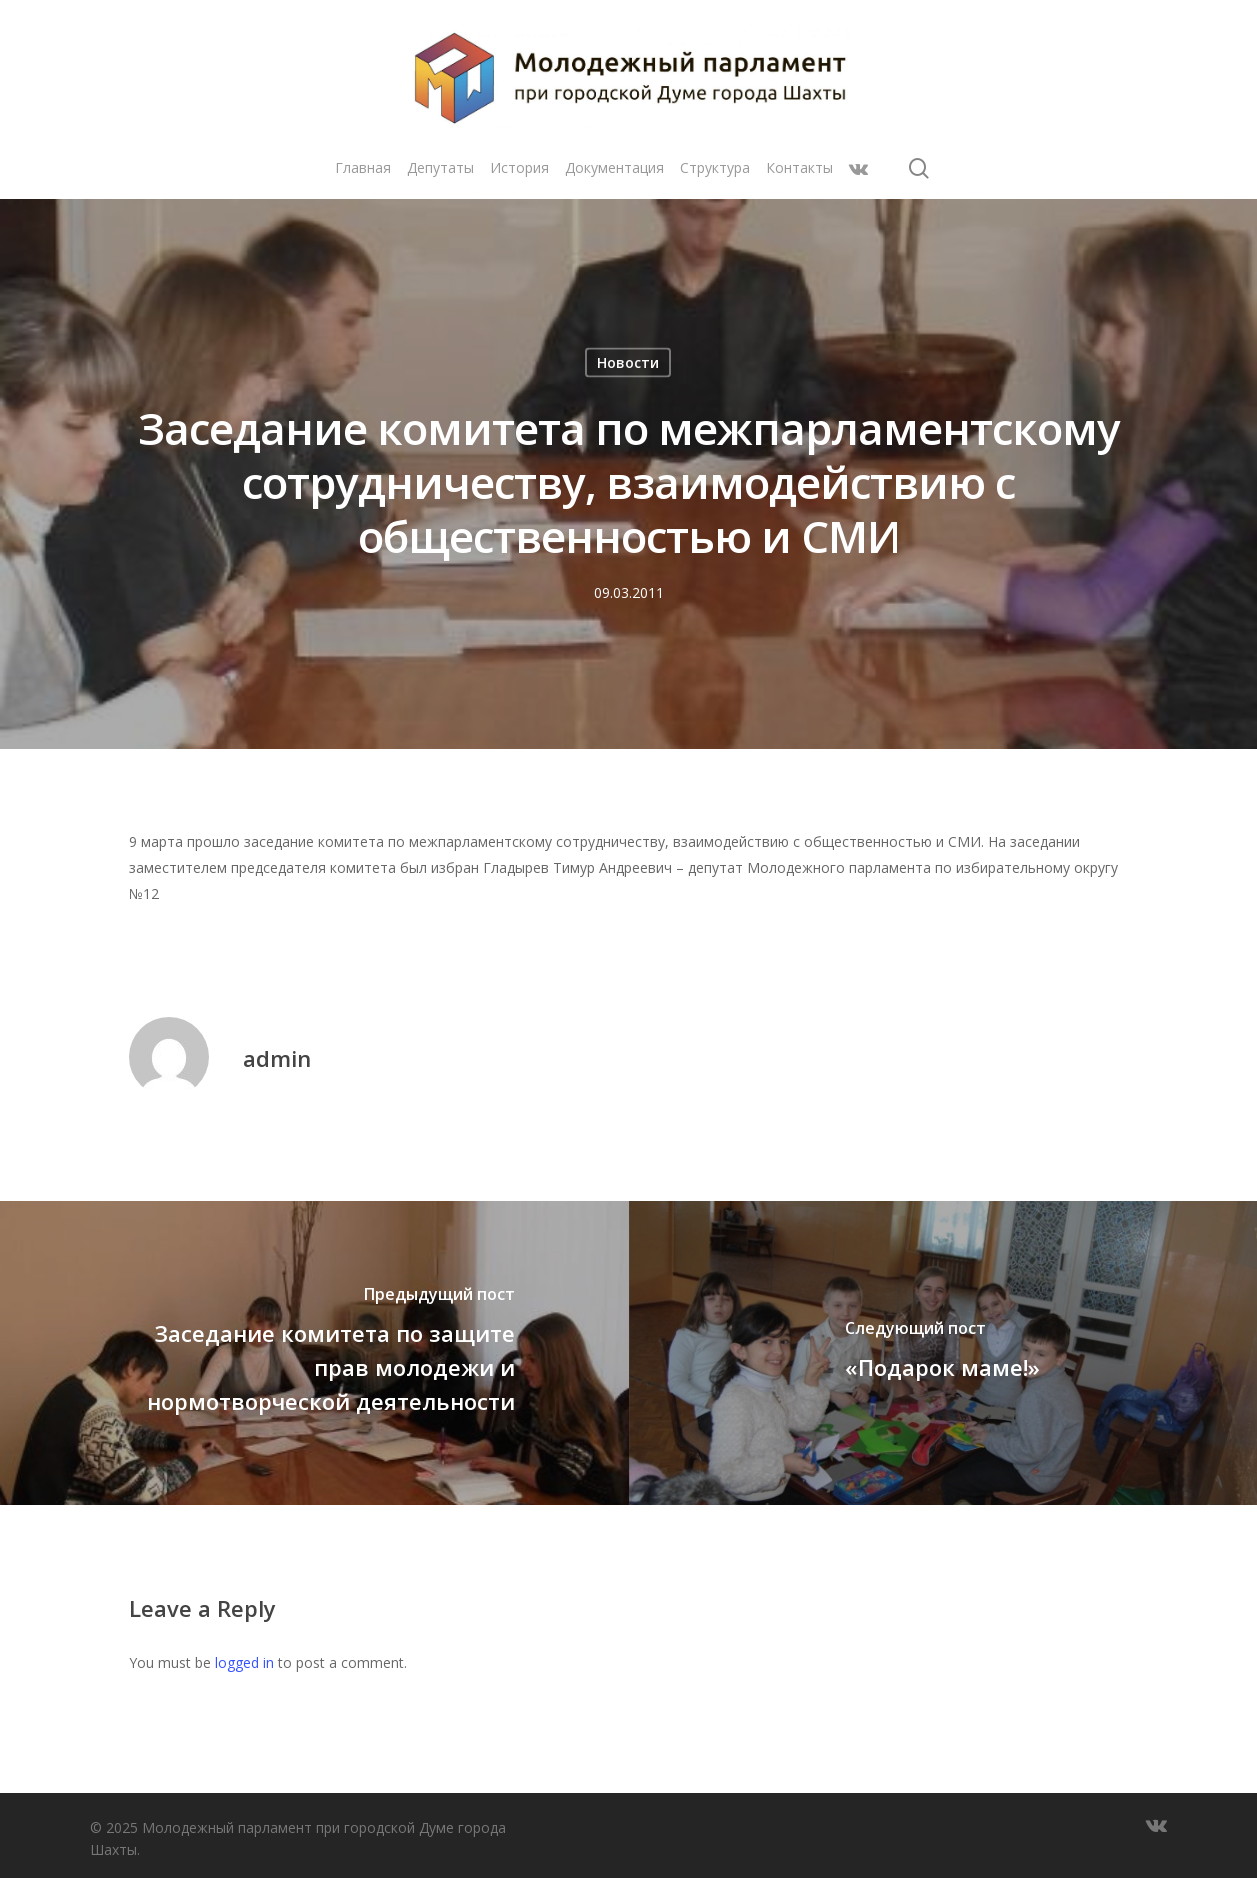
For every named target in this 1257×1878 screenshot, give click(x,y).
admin (277, 1058)
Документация (614, 167)
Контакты (799, 167)
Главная (363, 167)
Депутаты (440, 167)
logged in (244, 1662)
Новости (628, 362)
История (519, 167)
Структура (715, 167)
